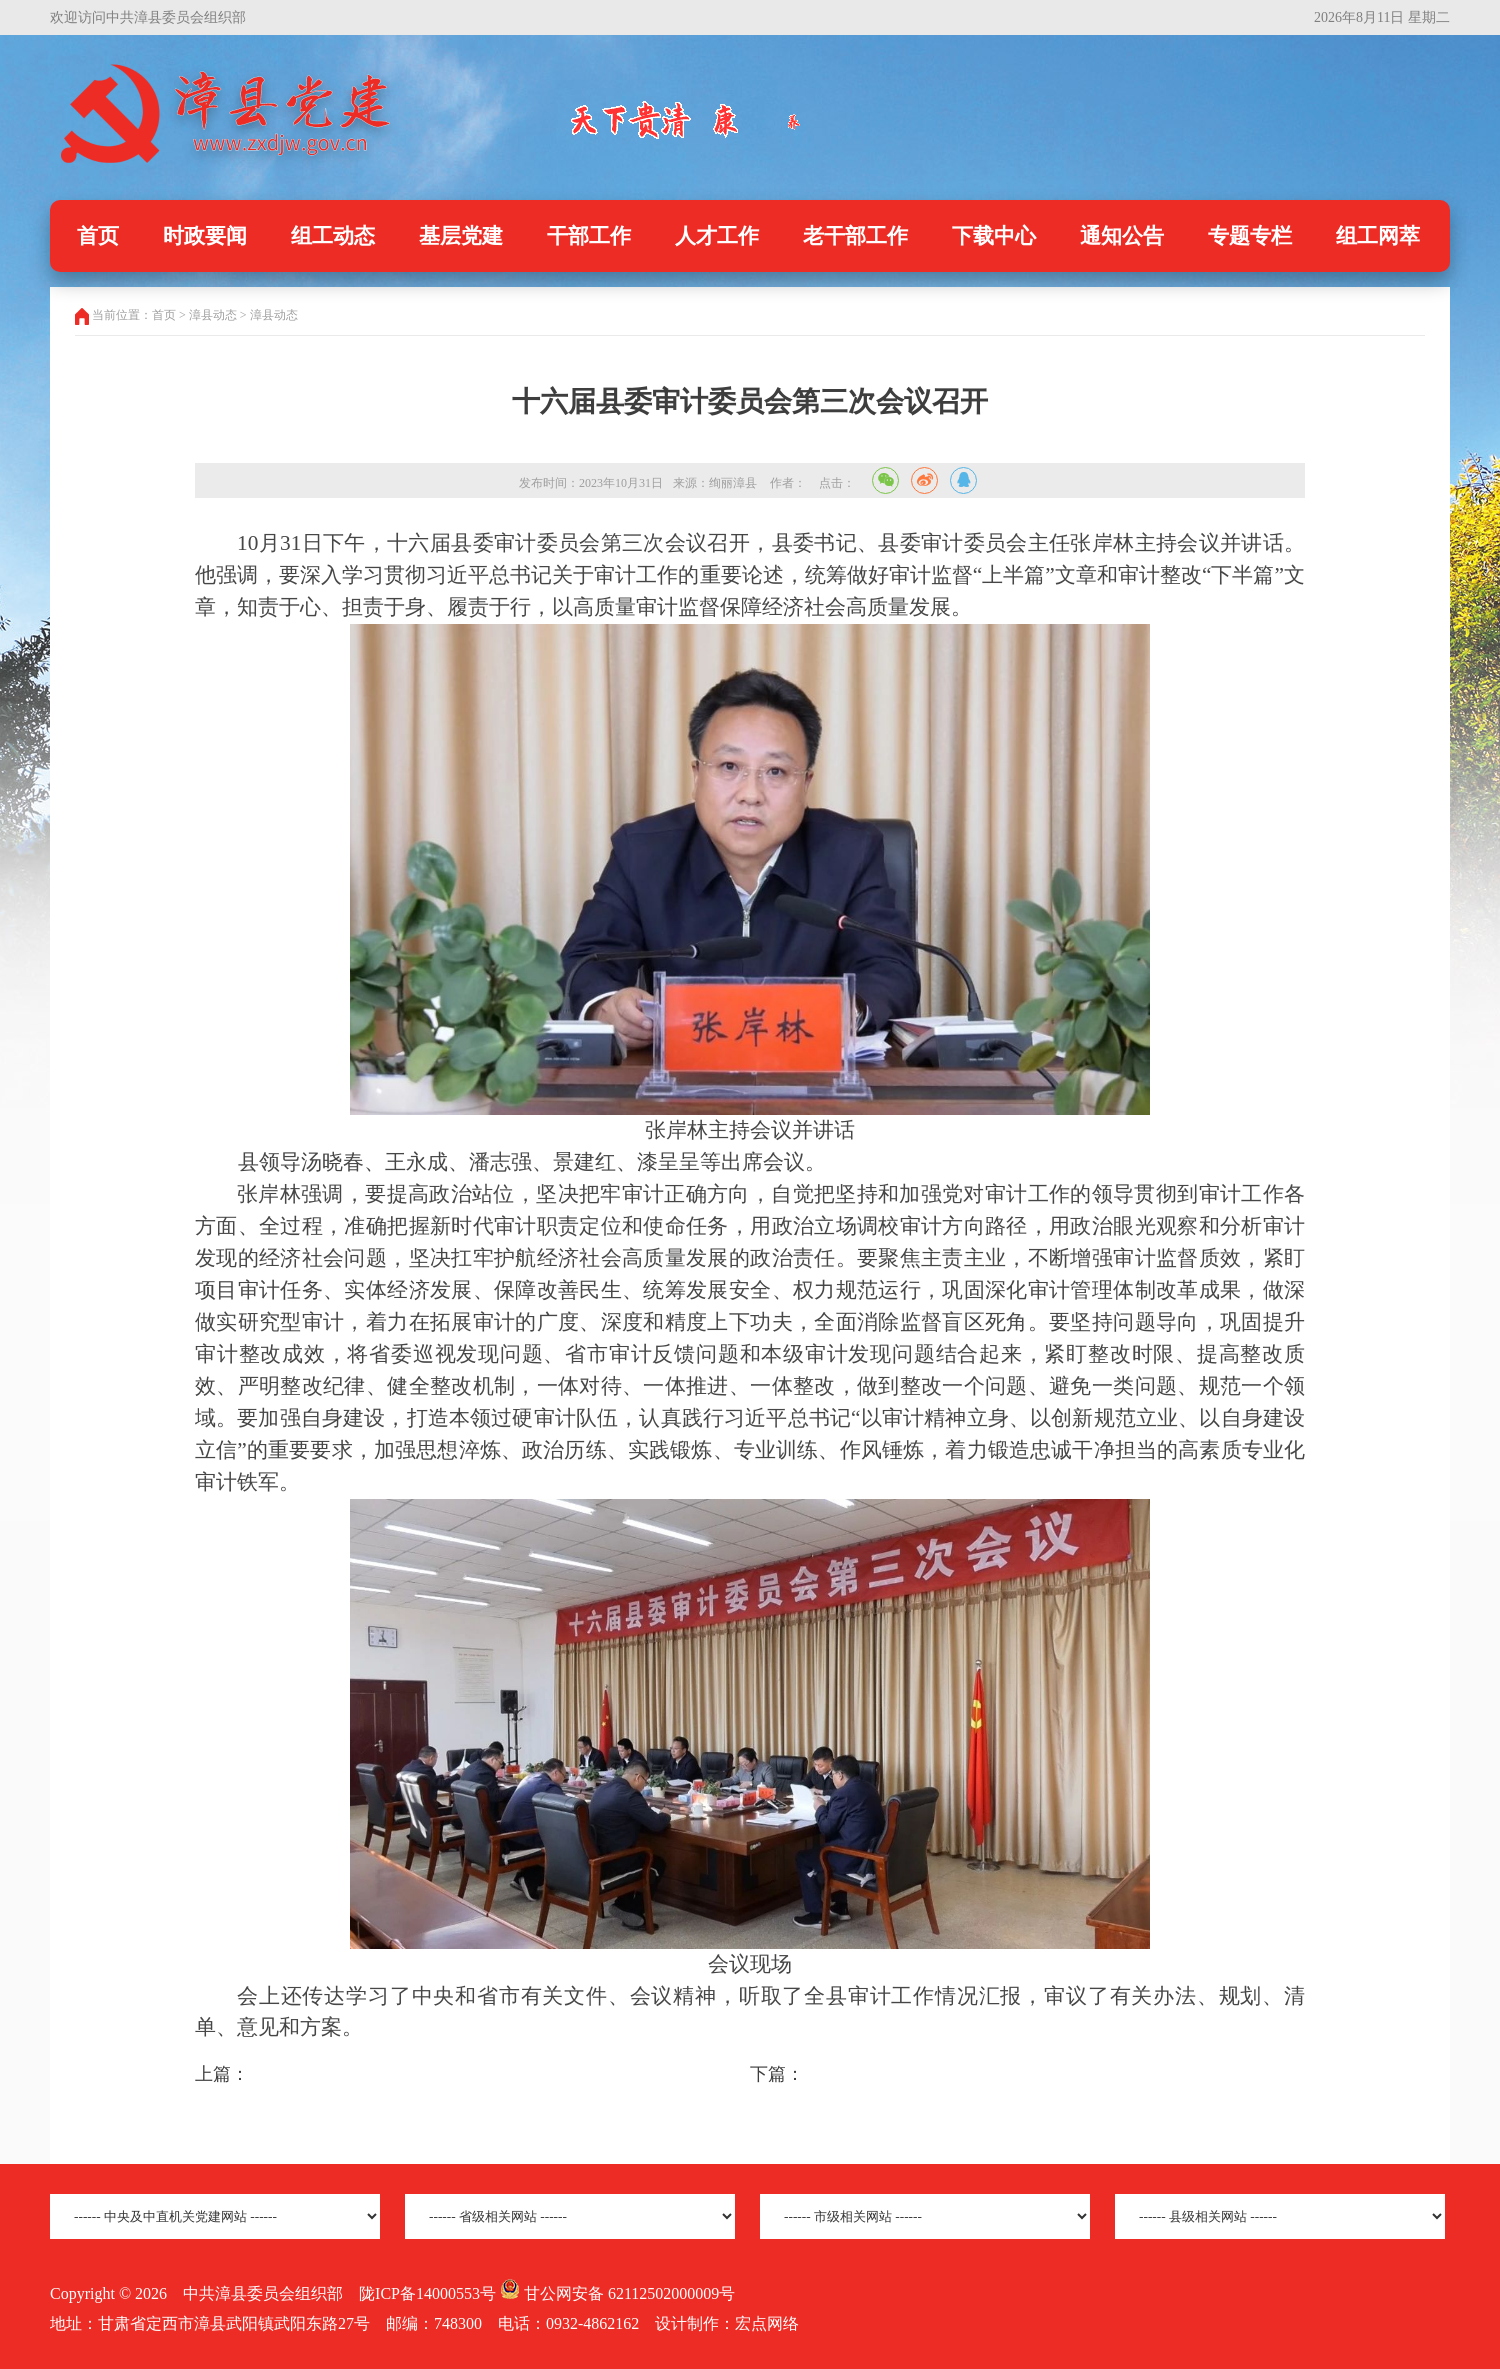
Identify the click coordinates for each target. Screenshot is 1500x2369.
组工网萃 (1378, 236)
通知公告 (1122, 236)
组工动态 (333, 236)
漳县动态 (274, 315)
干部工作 (589, 236)
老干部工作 (855, 236)
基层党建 (461, 236)
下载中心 (994, 236)
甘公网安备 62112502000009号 (617, 2293)
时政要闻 (205, 236)
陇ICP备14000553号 (427, 2293)
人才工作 (717, 236)
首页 (98, 236)
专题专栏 (1250, 236)
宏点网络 (767, 2323)
